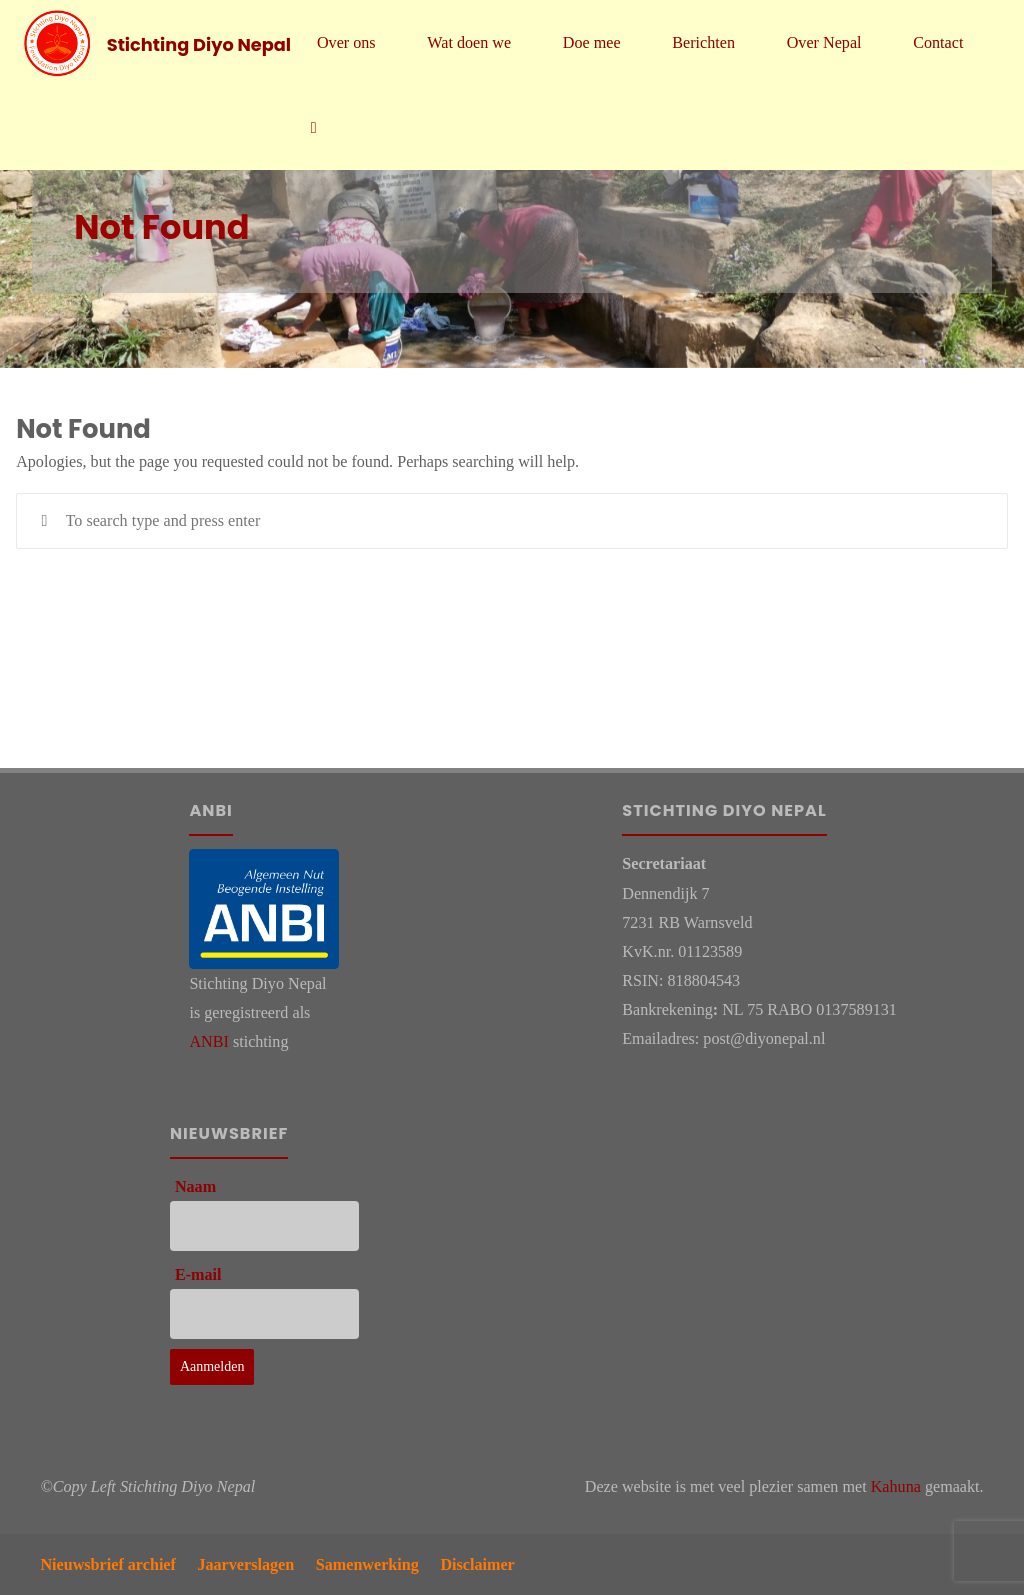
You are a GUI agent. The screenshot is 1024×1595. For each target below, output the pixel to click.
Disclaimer (477, 1564)
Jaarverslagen (245, 1564)
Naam (195, 1186)
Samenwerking (367, 1564)
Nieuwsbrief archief (108, 1564)
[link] (314, 127)
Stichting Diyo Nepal (199, 43)
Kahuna (896, 1486)
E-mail (198, 1274)
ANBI (208, 1041)
